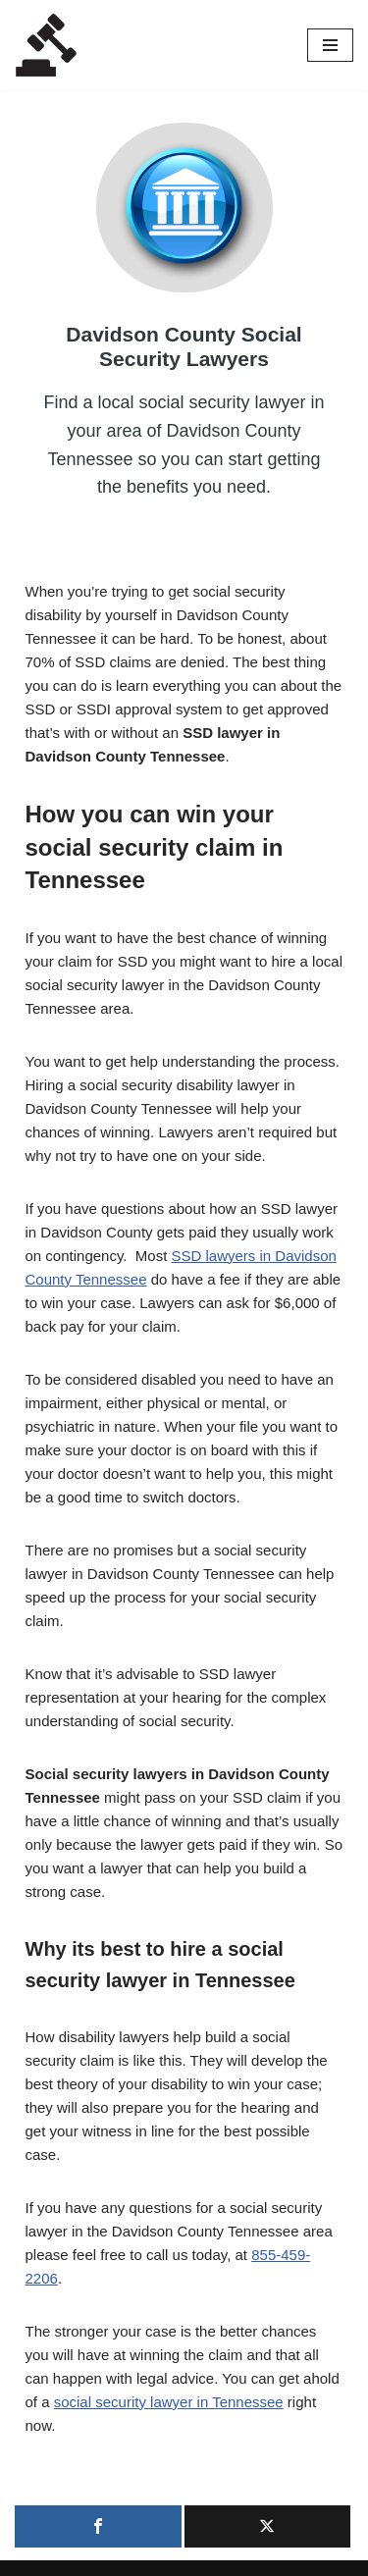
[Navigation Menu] (330, 45)
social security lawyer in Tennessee (169, 2401)
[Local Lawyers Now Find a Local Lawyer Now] (46, 45)
